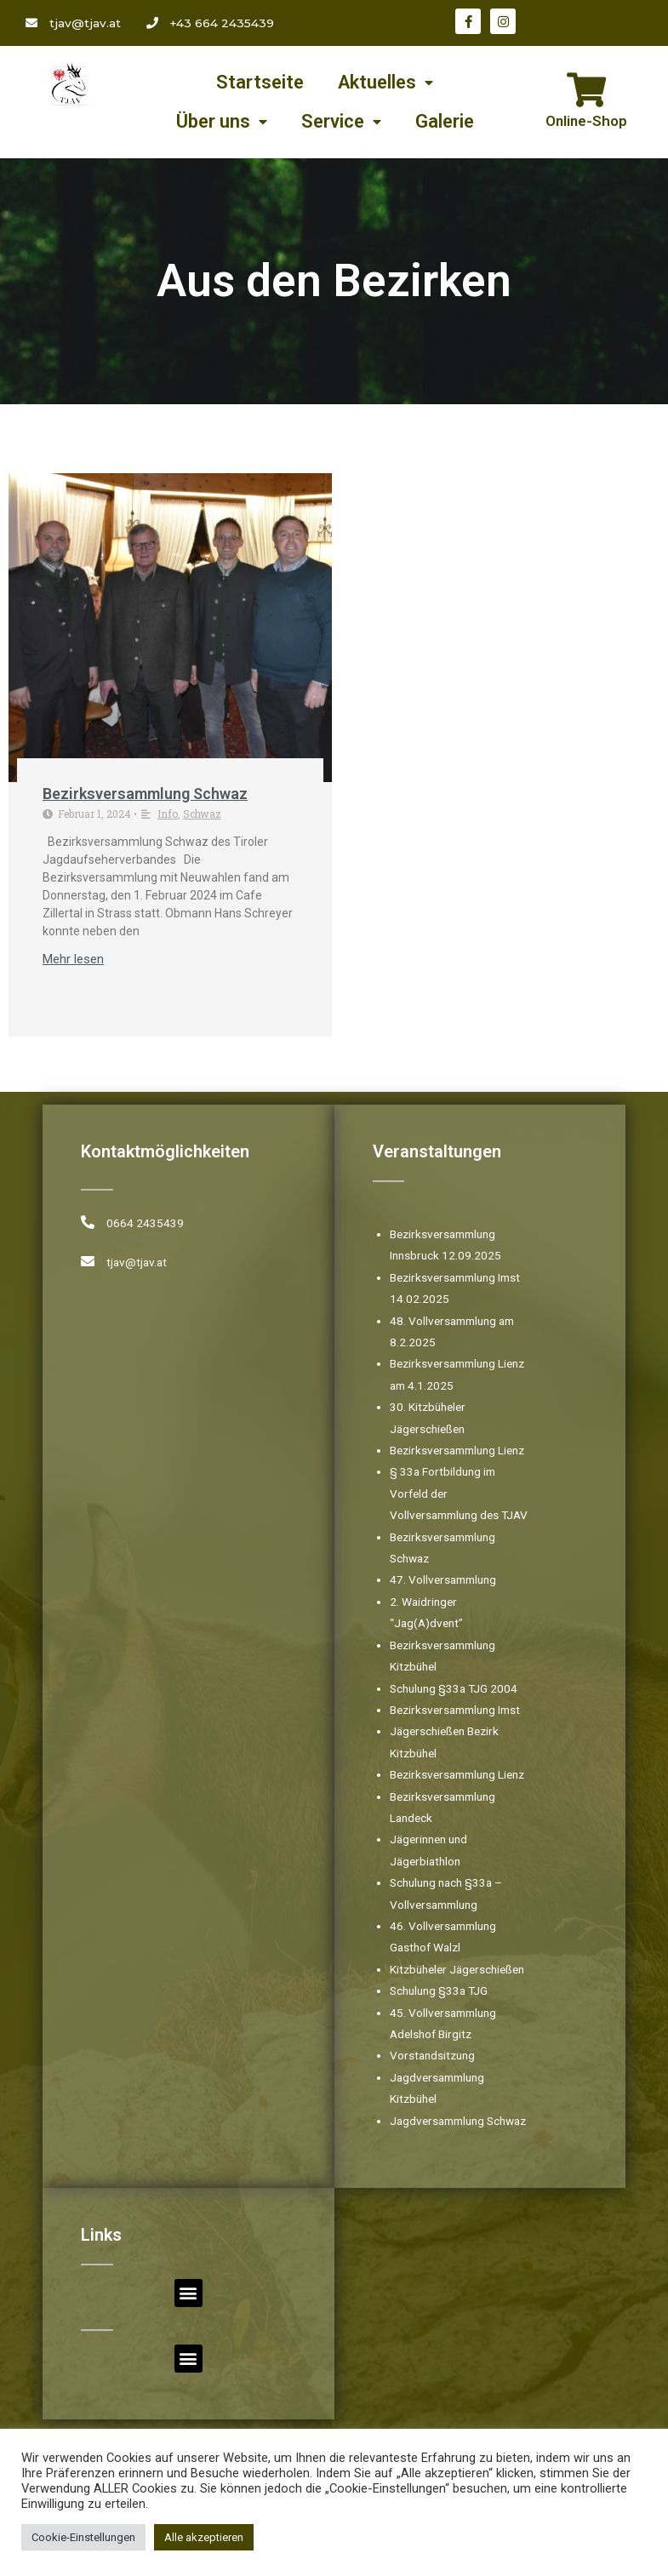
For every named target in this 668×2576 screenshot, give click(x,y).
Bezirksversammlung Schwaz (145, 794)
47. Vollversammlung (443, 1579)
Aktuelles (385, 83)
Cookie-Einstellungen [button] (83, 2537)
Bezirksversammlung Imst (455, 1709)
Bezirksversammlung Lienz (457, 1450)
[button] (188, 2293)
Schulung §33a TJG (439, 1990)
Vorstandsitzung (432, 2055)
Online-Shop (586, 120)
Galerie (444, 121)
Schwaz (202, 813)
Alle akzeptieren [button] (203, 2537)
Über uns (221, 122)
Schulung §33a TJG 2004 (453, 1688)
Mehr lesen (73, 959)
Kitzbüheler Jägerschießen (457, 1969)
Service (341, 122)
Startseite (260, 82)
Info (167, 813)
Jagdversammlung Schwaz (458, 2121)
